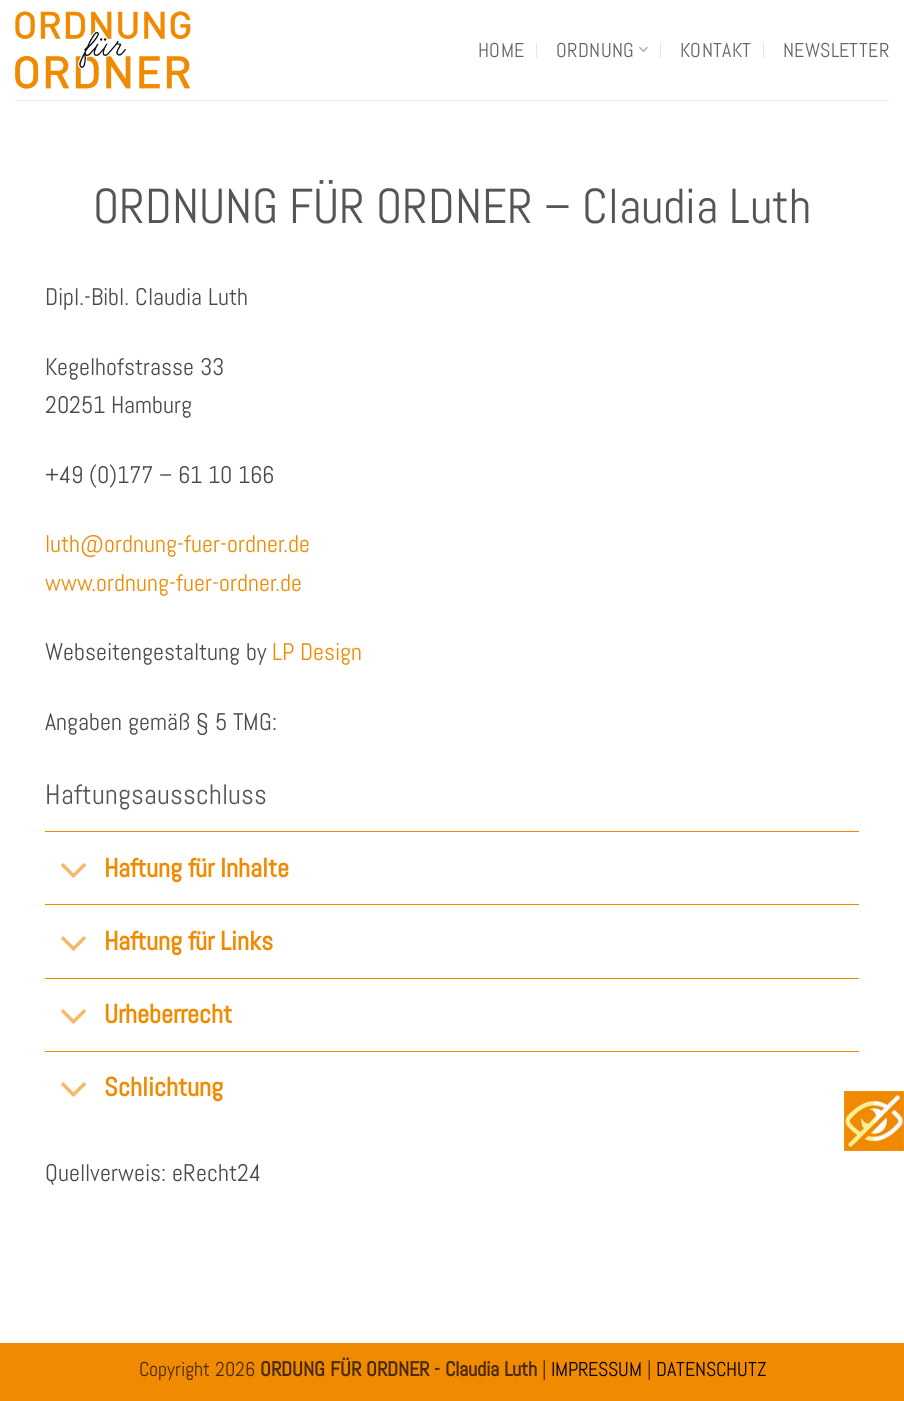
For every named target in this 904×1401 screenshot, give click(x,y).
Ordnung (602, 50)
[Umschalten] (73, 871)
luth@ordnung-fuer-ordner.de (177, 543)
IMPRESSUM (596, 1369)
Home (501, 50)
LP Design (317, 651)
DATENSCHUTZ (711, 1369)
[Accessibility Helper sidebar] (874, 1121)
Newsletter (836, 50)
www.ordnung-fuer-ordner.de (173, 582)
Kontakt (716, 50)
